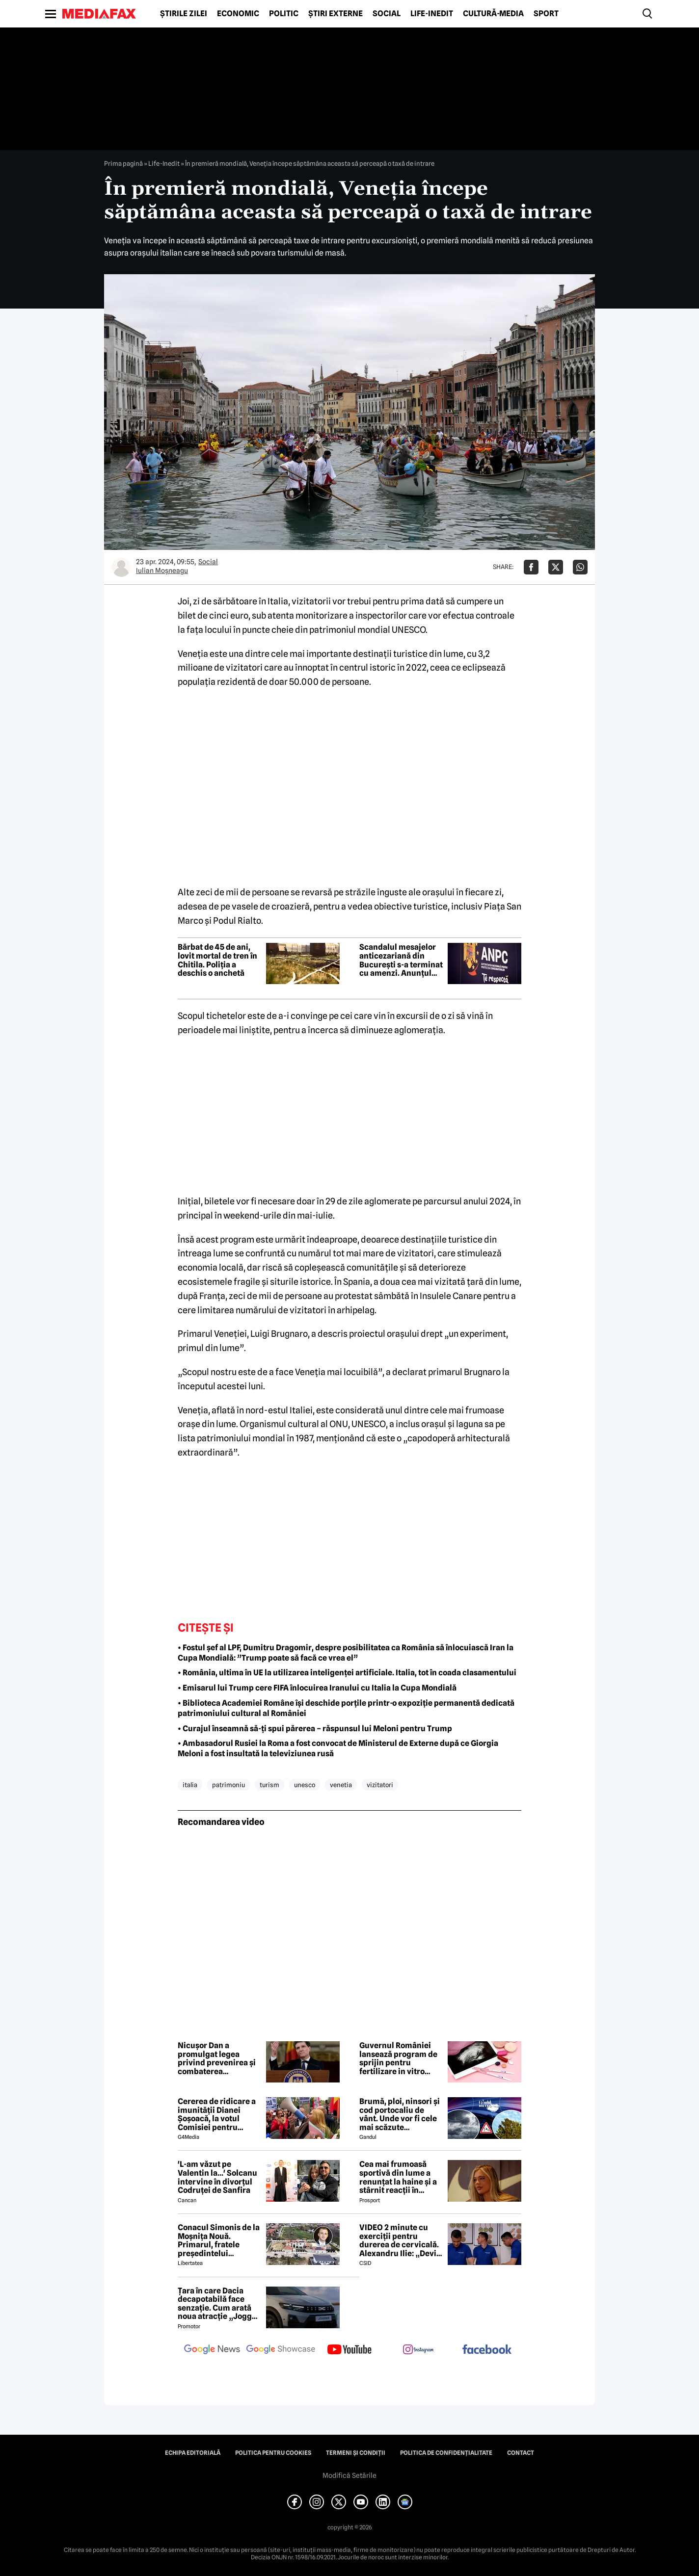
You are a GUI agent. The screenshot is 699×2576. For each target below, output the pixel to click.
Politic (283, 14)
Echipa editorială (192, 2452)
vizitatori (380, 1785)
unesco (304, 1785)
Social (387, 14)
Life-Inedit (431, 14)
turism (269, 1785)
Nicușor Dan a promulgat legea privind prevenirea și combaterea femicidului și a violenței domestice (217, 2058)
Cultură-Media (493, 14)
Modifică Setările (349, 2475)
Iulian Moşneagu (162, 570)
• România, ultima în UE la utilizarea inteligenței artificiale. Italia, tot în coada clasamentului (347, 1672)
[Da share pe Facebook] (531, 567)
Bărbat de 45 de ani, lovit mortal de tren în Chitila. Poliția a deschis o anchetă (217, 960)
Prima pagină (123, 163)
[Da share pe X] (555, 567)
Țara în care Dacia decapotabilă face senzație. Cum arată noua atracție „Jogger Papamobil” (219, 2304)
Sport (546, 14)
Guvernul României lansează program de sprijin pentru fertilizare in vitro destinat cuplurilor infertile (398, 2058)
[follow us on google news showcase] (280, 2350)
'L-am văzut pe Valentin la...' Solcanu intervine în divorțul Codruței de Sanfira (217, 2177)
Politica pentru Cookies (273, 2452)
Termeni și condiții (355, 2452)
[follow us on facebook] (487, 2350)
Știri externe (335, 14)
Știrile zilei (183, 14)
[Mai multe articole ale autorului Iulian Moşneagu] (121, 567)
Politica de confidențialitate (446, 2452)
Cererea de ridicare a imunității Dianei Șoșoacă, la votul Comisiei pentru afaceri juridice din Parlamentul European (217, 2114)
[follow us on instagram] (418, 2350)
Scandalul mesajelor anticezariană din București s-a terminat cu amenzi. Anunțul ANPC (401, 960)
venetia (341, 1785)
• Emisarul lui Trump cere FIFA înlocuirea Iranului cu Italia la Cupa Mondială (317, 1687)
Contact (520, 2452)
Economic (238, 14)
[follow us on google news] (212, 2350)
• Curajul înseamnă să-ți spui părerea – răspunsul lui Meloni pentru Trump (315, 1728)
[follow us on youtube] (349, 2350)
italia (190, 1785)
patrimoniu (228, 1785)
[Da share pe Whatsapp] (580, 567)
